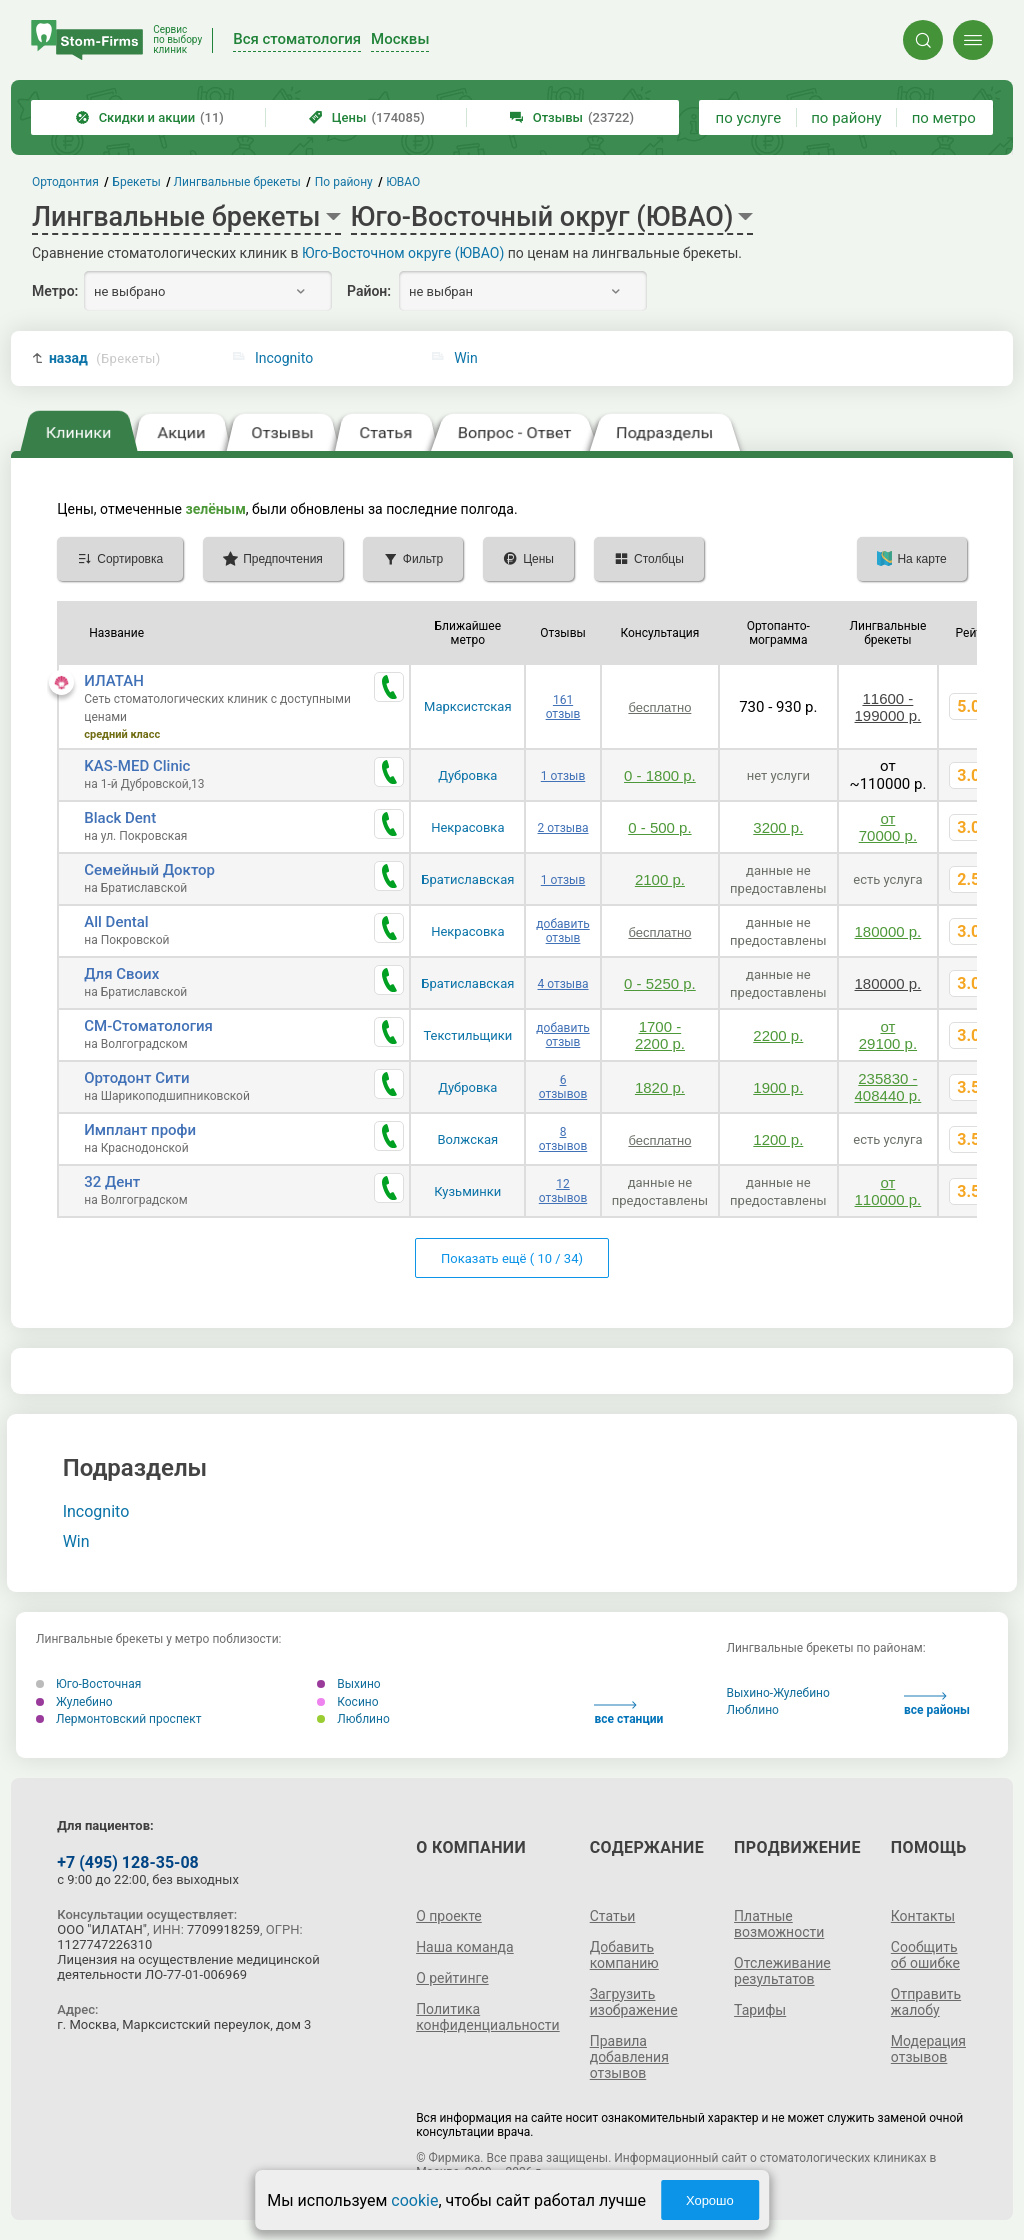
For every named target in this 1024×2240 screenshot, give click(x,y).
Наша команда (465, 1947)
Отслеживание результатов (782, 1971)
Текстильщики (467, 1035)
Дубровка (467, 775)
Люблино (353, 1719)
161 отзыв (563, 707)
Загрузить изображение (634, 2002)
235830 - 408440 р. (888, 1087)
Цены (367, 117)
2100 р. (660, 879)
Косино (347, 1702)
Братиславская (467, 879)
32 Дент (112, 1182)
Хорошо (710, 2200)
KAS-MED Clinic (137, 766)
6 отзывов (563, 1087)
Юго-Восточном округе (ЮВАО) (403, 253)
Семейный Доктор (149, 870)
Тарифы (760, 2010)
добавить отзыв (562, 931)
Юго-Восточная (88, 1684)
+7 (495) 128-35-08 (127, 1862)
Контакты (923, 1916)
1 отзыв (563, 776)
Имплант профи (140, 1130)
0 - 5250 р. (660, 983)
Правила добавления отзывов (629, 2057)
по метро (944, 118)
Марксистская (468, 706)
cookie (414, 2200)
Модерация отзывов (928, 2049)
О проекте (449, 1916)
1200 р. (778, 1139)
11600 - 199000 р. (888, 707)
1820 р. (660, 1087)
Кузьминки (467, 1191)
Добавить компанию (624, 1955)
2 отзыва (563, 828)
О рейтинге (452, 1978)
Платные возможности (779, 1924)
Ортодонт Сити (136, 1078)
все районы (937, 1704)
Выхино (348, 1684)
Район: (369, 291)
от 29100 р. (888, 1035)
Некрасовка (467, 827)
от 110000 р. (888, 1191)
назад (105, 358)
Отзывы (572, 117)
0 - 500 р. (659, 827)
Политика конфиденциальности (488, 2017)
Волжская (467, 1139)
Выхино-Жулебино (777, 1693)
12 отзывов (563, 1191)
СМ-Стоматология (148, 1026)
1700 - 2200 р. (660, 1035)
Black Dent (120, 818)
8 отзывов (563, 1139)
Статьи (613, 1916)
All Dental (116, 922)
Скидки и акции (150, 117)
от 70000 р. (888, 827)
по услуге (749, 118)
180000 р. (888, 931)
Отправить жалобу (926, 2002)
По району (344, 182)
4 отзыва (563, 984)
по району (846, 118)
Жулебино (74, 1702)
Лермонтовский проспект (118, 1719)
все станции (628, 1713)
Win (466, 358)
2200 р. (778, 1035)
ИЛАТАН (114, 681)
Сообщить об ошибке (925, 1955)
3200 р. (778, 827)
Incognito (284, 358)
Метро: (55, 291)
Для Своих (121, 974)
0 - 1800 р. (660, 775)
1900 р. (778, 1087)
